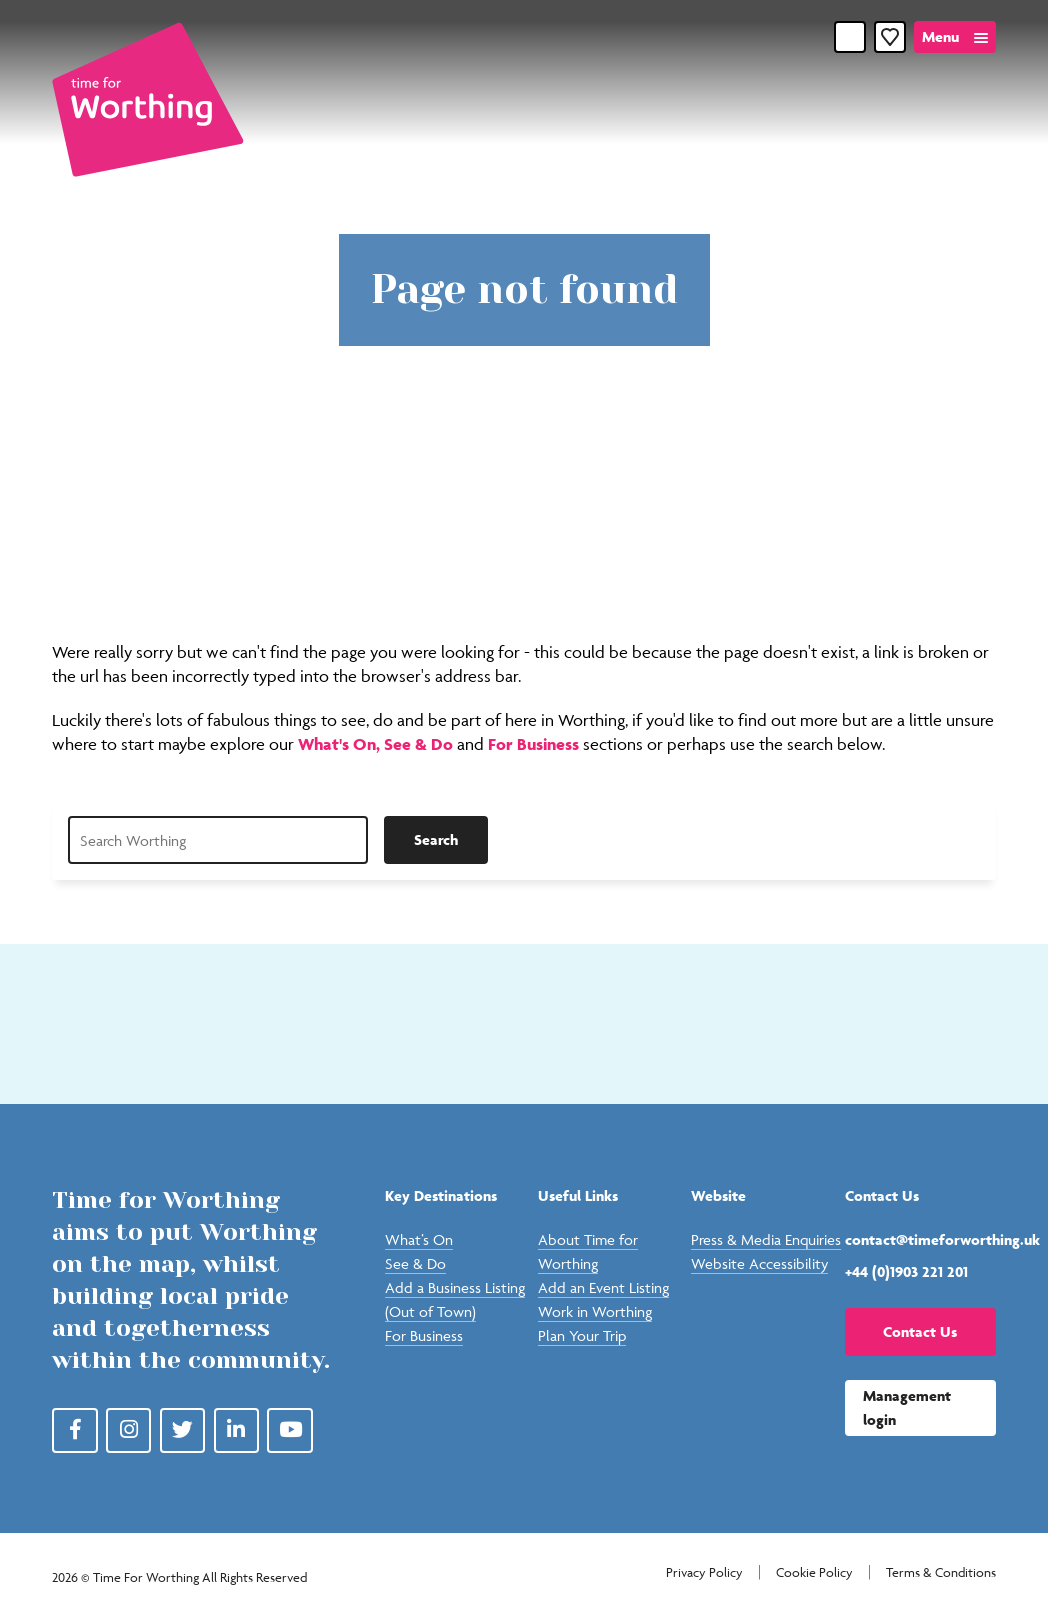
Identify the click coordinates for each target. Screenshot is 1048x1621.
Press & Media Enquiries (766, 1239)
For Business (533, 744)
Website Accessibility (759, 1263)
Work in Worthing (595, 1311)
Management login (907, 1407)
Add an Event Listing (603, 1287)
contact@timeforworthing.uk (920, 1239)
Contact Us (920, 1331)
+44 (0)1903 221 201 (906, 1271)
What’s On (419, 1239)
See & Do (420, 744)
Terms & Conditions (941, 1572)
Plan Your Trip (582, 1335)
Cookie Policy (814, 1572)
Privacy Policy (704, 1572)
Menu (940, 36)
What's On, (341, 744)
